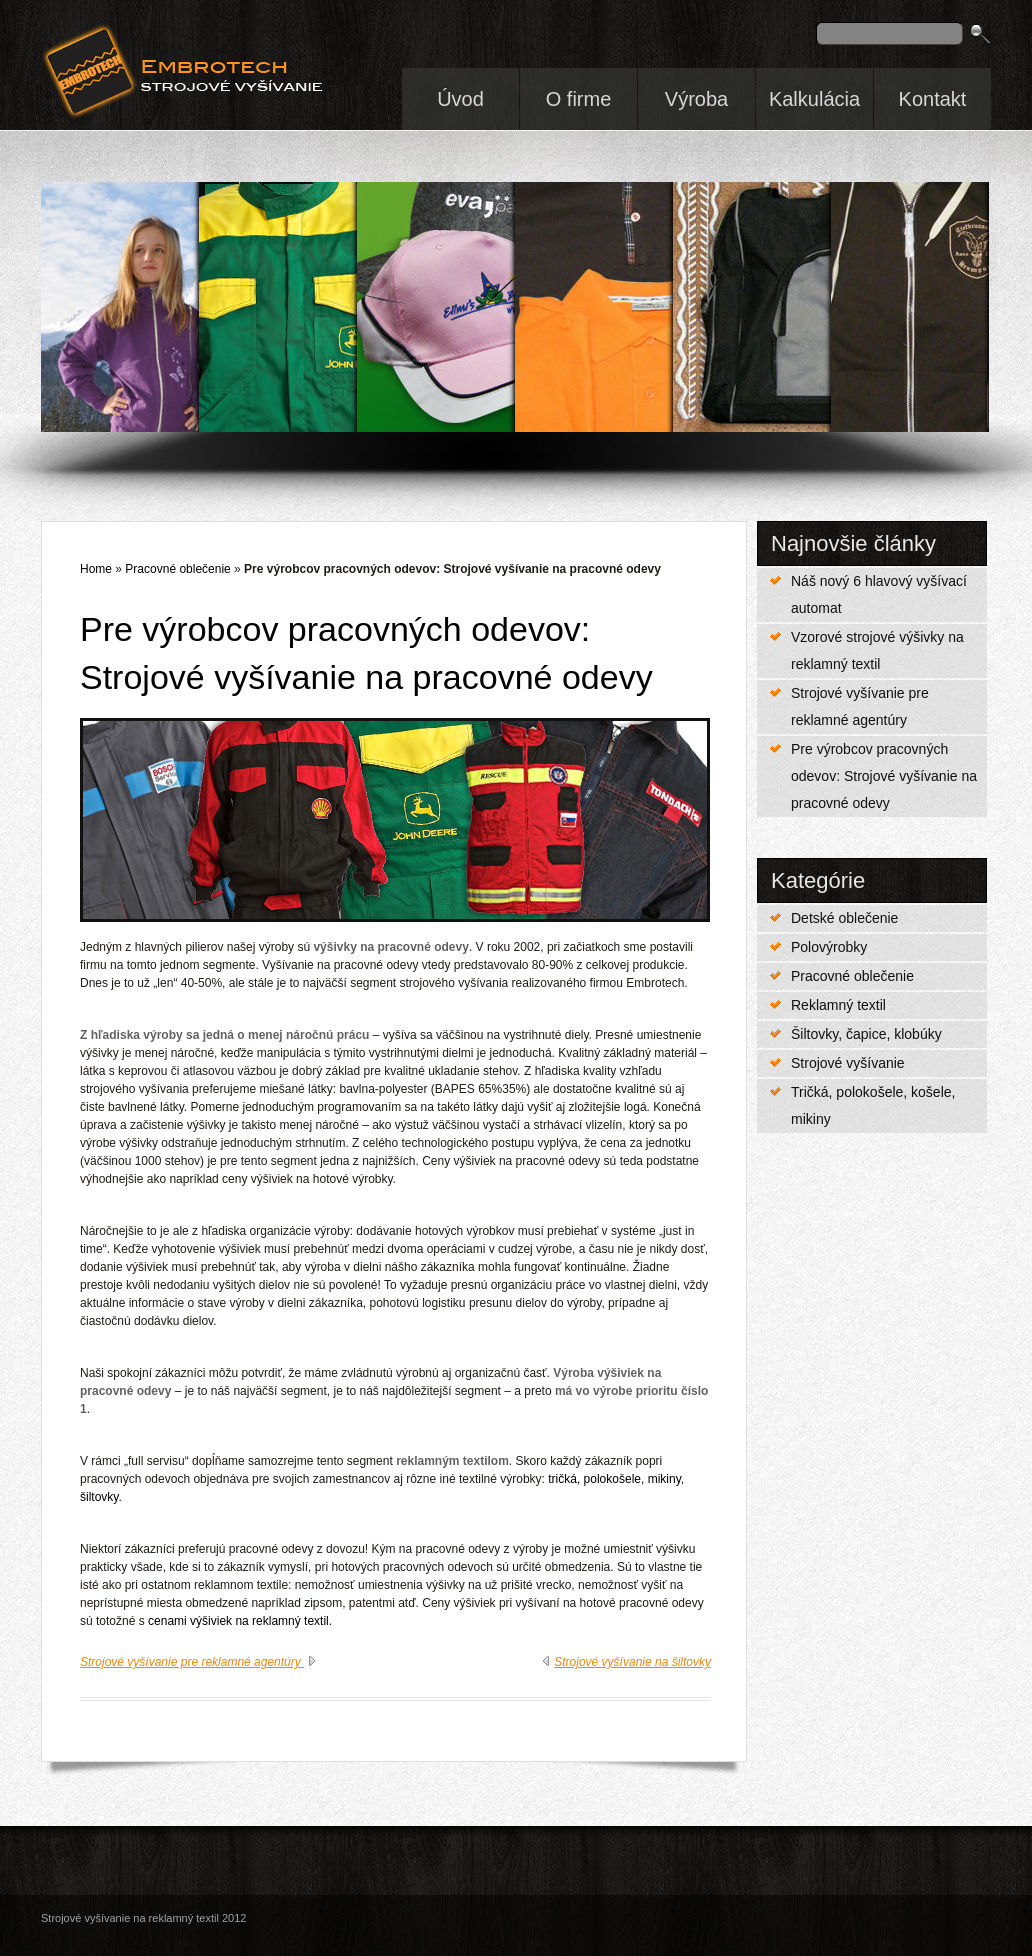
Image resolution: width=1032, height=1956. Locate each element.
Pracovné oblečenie (852, 976)
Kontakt (933, 99)
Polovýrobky (829, 947)
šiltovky (99, 1497)
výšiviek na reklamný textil (259, 1621)
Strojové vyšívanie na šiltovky (632, 1662)
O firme (579, 99)
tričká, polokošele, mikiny (614, 1479)
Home (96, 569)
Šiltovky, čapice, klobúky (866, 1034)
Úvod (460, 99)
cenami (167, 1621)
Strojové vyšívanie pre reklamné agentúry (860, 706)
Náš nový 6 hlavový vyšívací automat (879, 594)
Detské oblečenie (844, 918)
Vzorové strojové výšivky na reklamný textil (877, 650)
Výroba (696, 99)
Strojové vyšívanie (848, 1063)
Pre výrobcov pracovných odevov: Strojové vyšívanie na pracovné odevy (884, 776)
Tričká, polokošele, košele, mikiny (873, 1105)
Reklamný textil (838, 1005)
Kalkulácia (814, 99)
